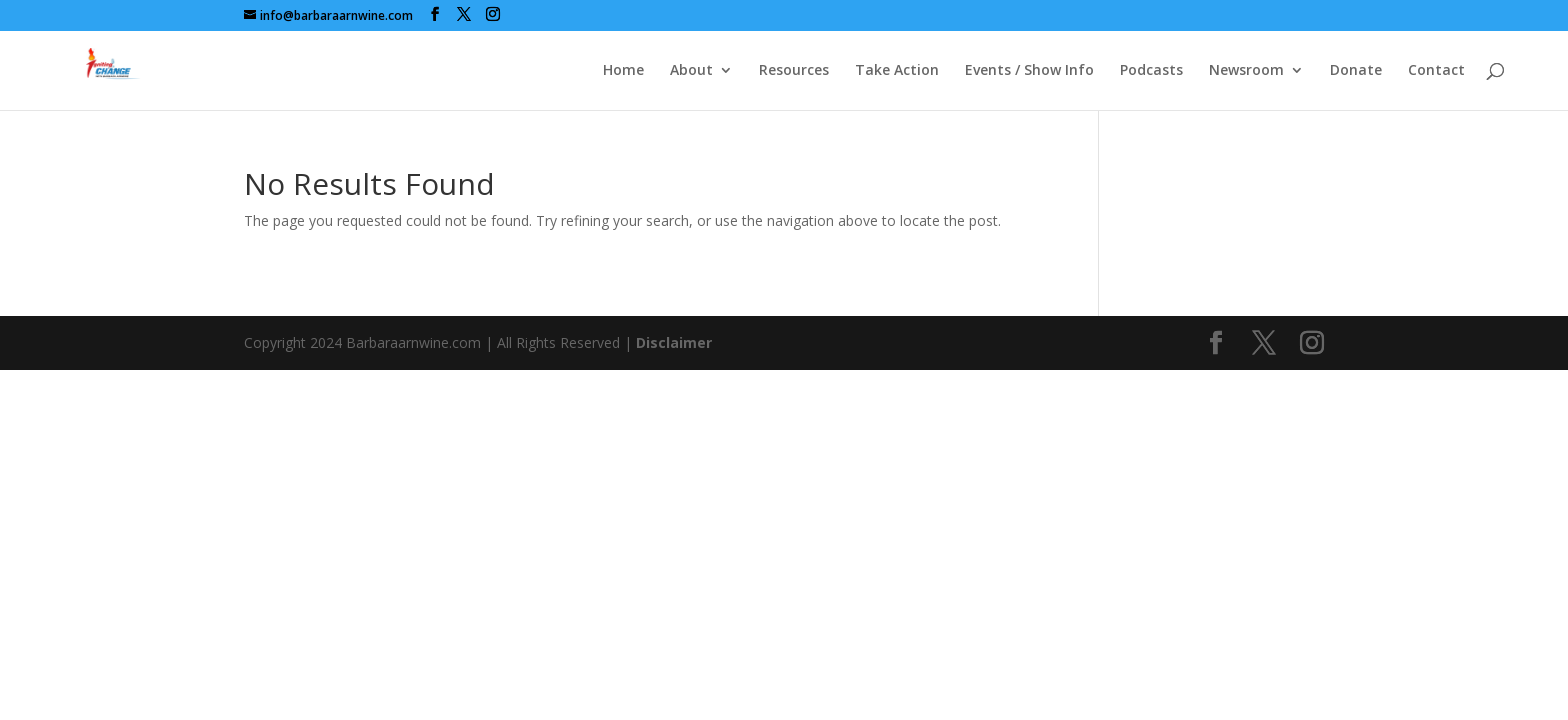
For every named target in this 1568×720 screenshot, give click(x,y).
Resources (794, 71)
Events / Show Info (1029, 71)
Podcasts (1151, 71)
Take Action (897, 71)
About (691, 71)
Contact (1436, 71)
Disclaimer (674, 342)
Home (623, 71)
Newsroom (1246, 71)
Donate (1356, 71)
